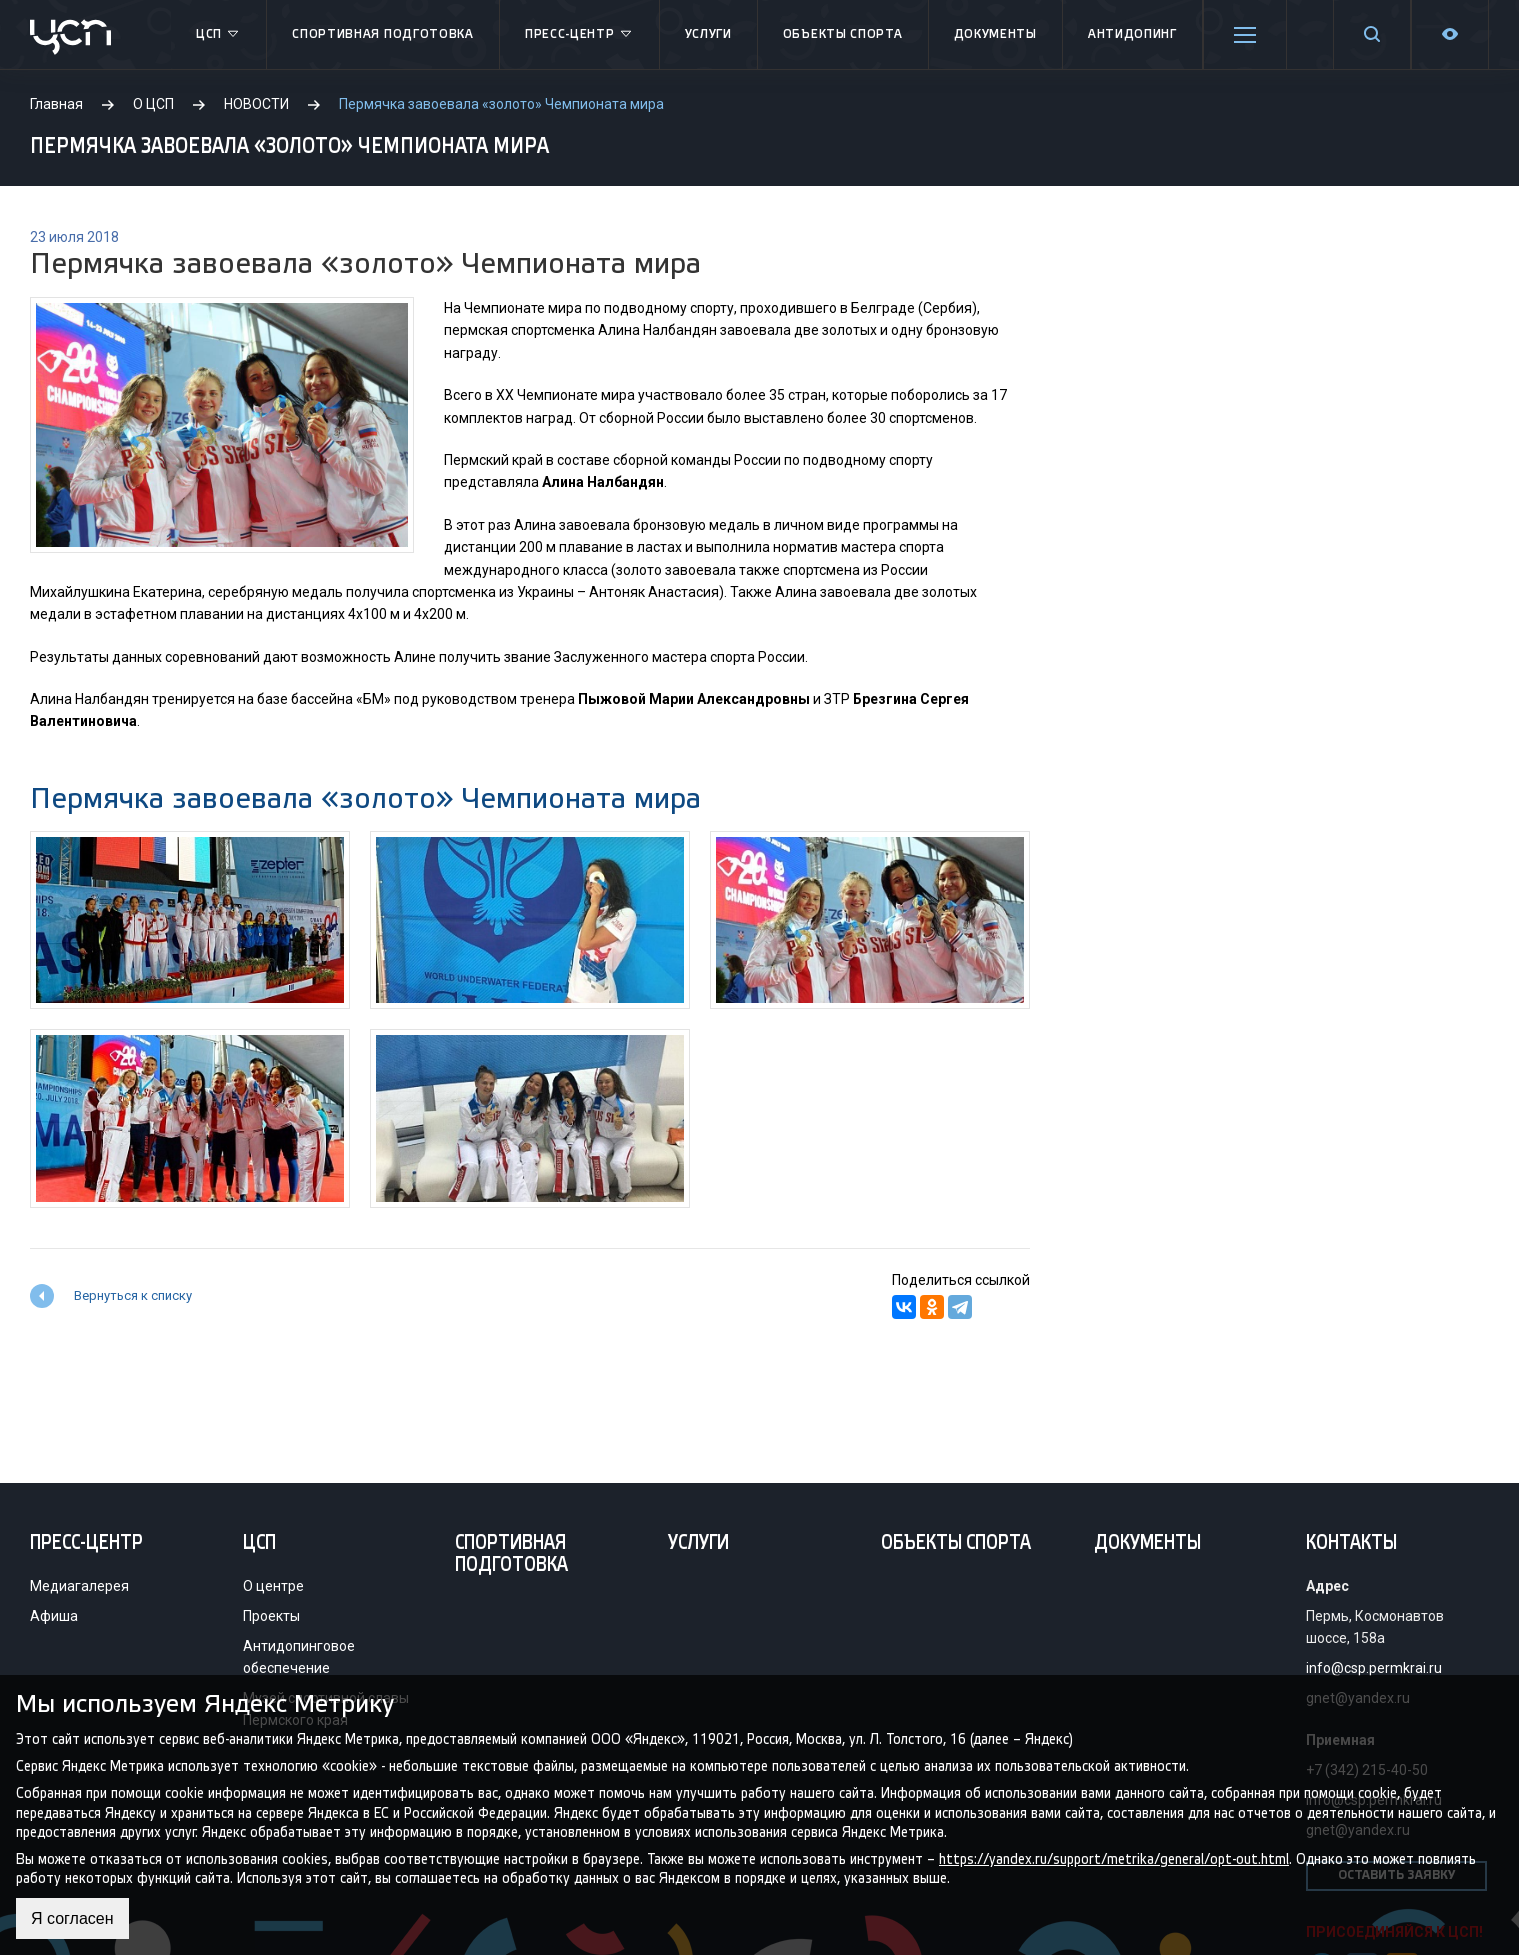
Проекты (271, 1616)
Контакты (1351, 1544)
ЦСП (218, 35)
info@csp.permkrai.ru (1374, 1668)
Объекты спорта (843, 34)
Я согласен (72, 1918)
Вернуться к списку (133, 1295)
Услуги (708, 34)
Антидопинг (1132, 34)
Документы (995, 34)
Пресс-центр (579, 35)
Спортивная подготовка (383, 34)
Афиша (54, 1616)
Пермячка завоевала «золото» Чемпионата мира (365, 799)
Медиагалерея (79, 1586)
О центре (273, 1586)
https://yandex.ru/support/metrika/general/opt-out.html (1114, 1858)
